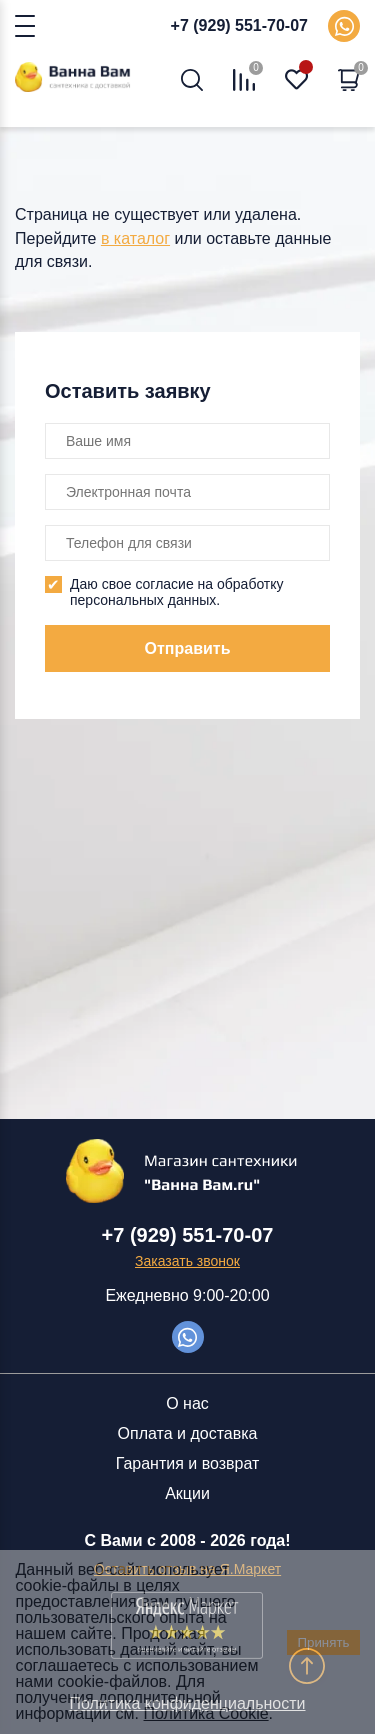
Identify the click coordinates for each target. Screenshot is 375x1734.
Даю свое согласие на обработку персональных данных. (177, 592)
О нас (187, 1403)
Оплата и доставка (188, 1433)
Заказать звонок (187, 1261)
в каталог (135, 238)
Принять (323, 1642)
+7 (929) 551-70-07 (239, 25)
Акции (187, 1493)
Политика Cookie (206, 1713)
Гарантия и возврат (188, 1463)
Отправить (188, 648)
